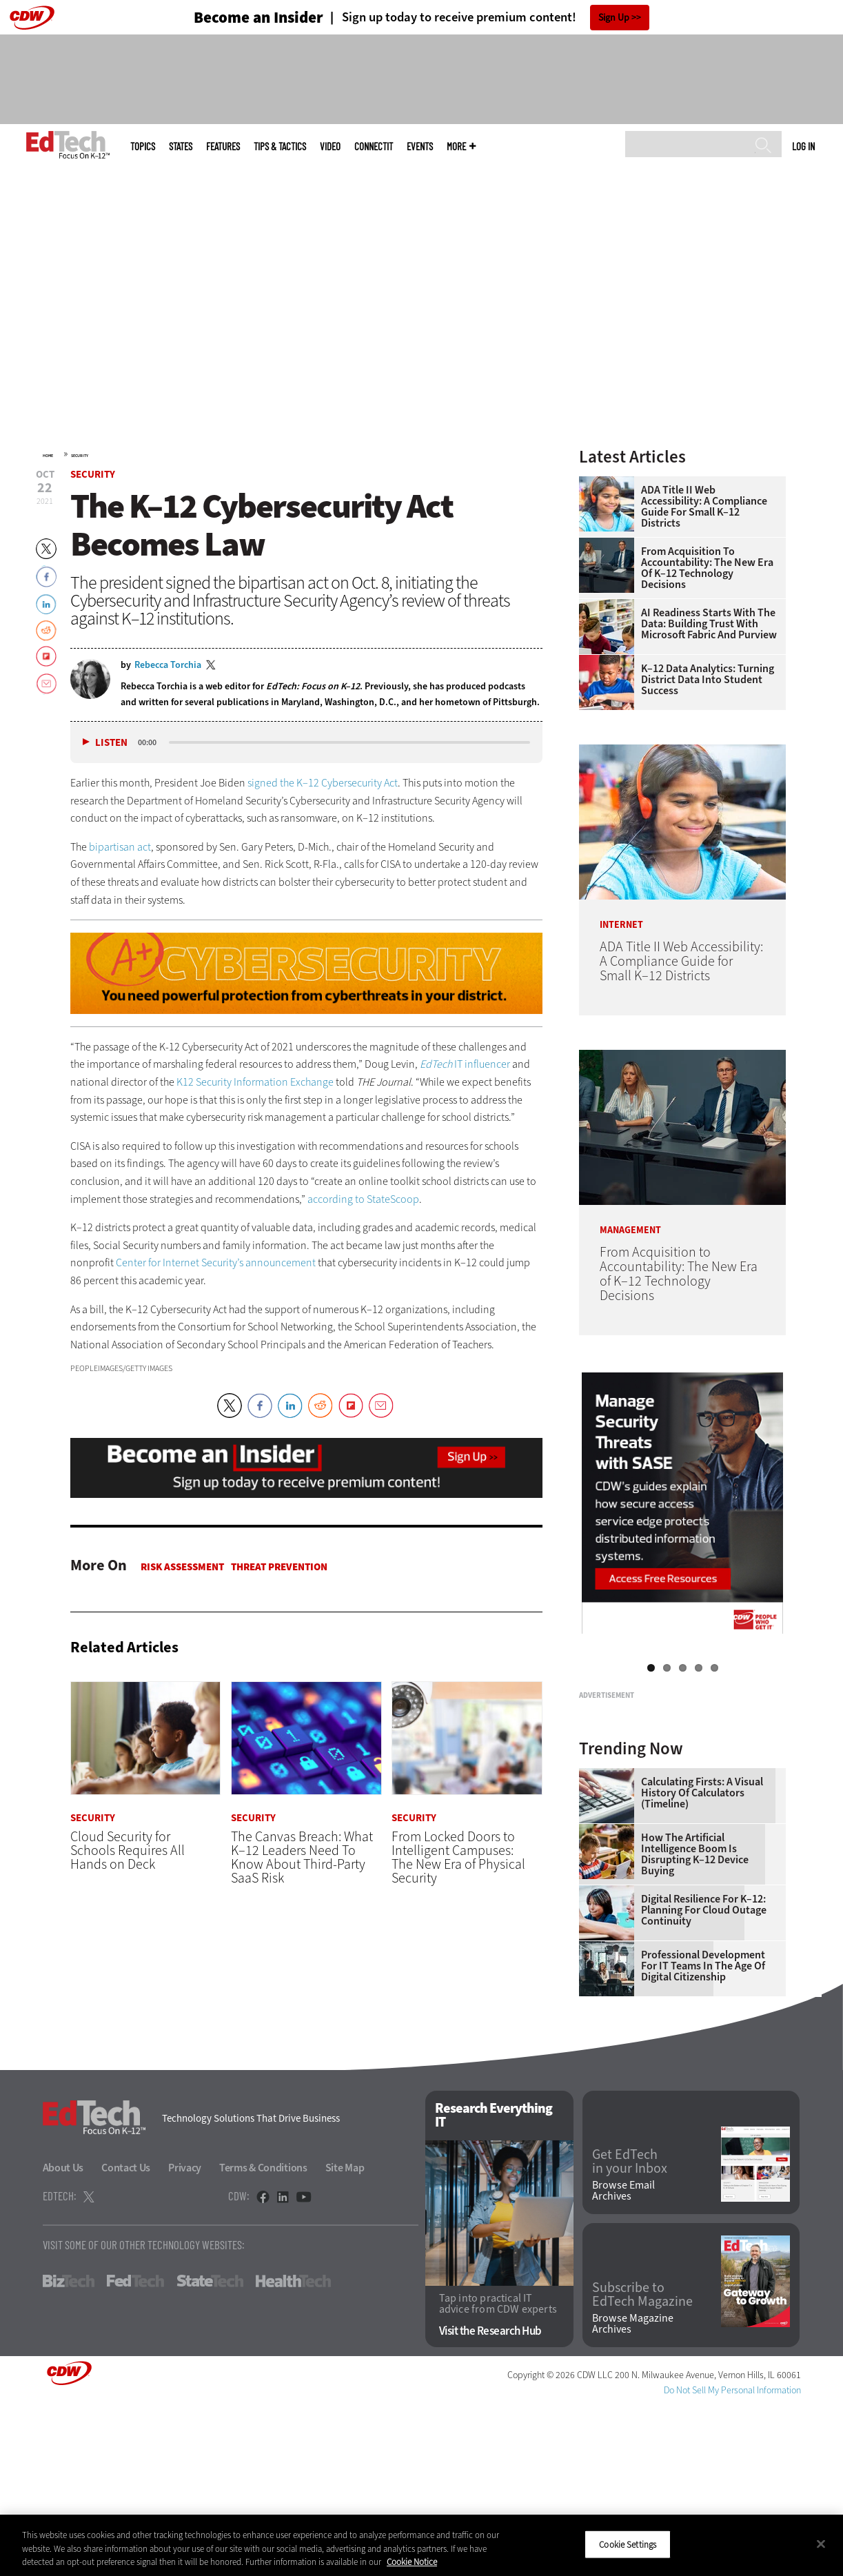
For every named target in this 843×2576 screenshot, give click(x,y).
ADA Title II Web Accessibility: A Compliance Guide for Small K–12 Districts (704, 507)
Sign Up (613, 17)
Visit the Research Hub (490, 2503)
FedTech (135, 2453)
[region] (421, 2545)
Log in (803, 146)
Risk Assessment (182, 1567)
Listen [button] (111, 743)
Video (330, 146)
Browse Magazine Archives (632, 2496)
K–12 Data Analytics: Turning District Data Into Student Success (707, 679)
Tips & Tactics (280, 146)
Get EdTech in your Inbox (629, 2334)
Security (79, 455)
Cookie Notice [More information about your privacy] (412, 2562)
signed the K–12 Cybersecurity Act (322, 782)
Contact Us (125, 2340)
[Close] (821, 2543)
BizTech (68, 2453)
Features (223, 146)
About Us (63, 2340)
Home (48, 455)
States (180, 146)
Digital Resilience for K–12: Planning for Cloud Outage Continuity (703, 2082)
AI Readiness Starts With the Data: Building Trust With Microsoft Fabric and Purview (709, 623)
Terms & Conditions (263, 2340)
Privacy (184, 2340)
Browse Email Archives (623, 2363)
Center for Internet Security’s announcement (216, 1262)
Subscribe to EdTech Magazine (642, 2467)
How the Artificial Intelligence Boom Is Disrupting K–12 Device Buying (695, 2027)
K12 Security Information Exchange (255, 1082)
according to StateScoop (363, 1199)
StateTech (209, 2453)
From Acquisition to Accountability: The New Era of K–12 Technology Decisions (707, 568)
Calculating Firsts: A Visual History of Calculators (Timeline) (702, 1965)
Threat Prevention (279, 1567)
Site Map (345, 2340)
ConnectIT (373, 146)
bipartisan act (120, 847)
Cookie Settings (627, 2544)
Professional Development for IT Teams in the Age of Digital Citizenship (703, 2138)
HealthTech (293, 2453)
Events (420, 146)
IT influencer (465, 1064)
